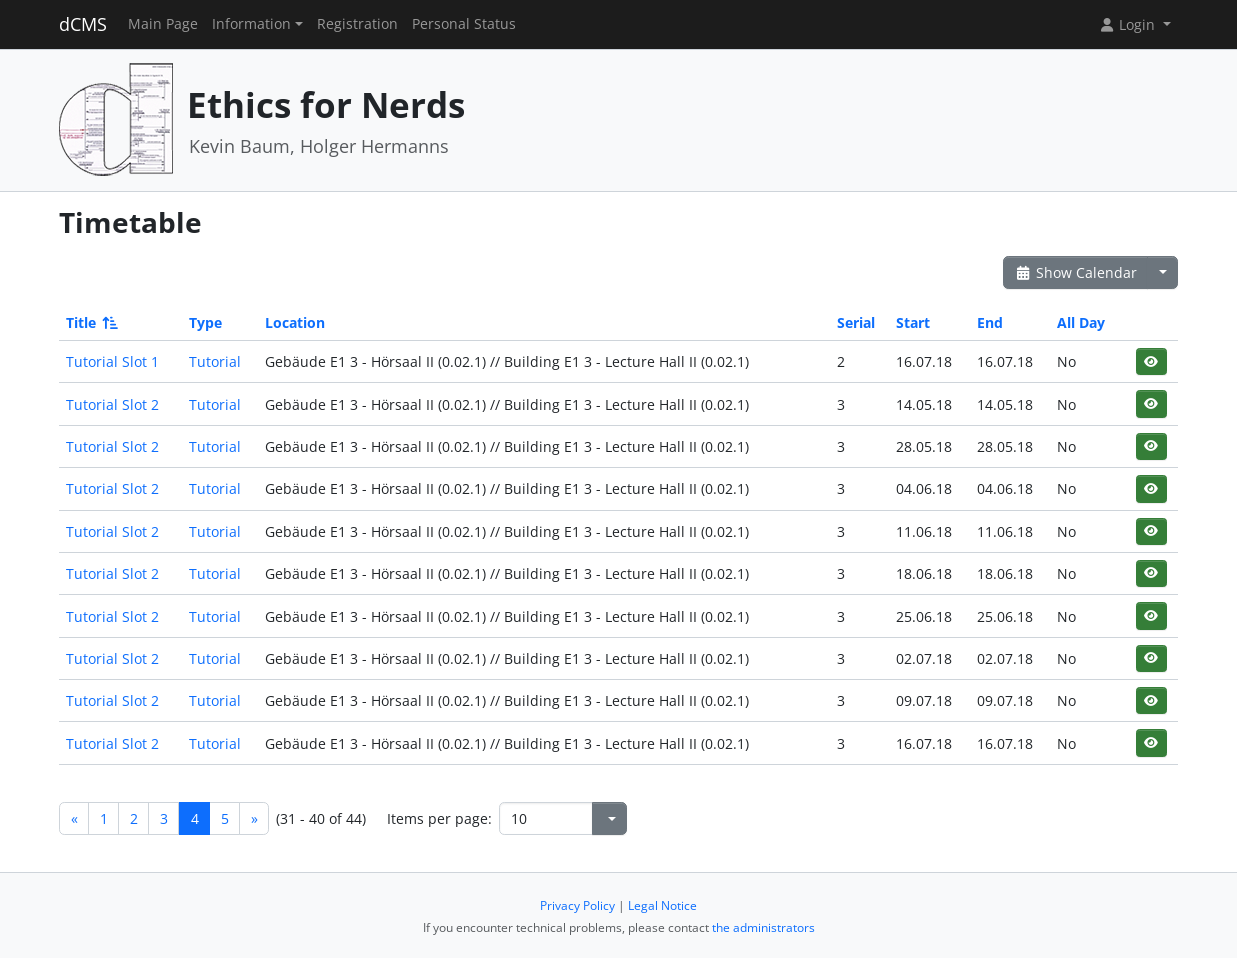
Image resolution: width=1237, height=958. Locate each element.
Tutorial (215, 361)
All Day (1081, 322)
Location (295, 322)
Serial (856, 322)
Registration (357, 24)
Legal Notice (662, 905)
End (990, 322)
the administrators (763, 927)
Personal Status (464, 24)
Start (913, 322)
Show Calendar (1075, 272)
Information (251, 24)
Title (90, 322)
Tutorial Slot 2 (112, 404)
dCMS (83, 24)
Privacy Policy (577, 905)
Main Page (163, 24)
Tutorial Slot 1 (112, 361)
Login (1129, 24)
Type (205, 322)
